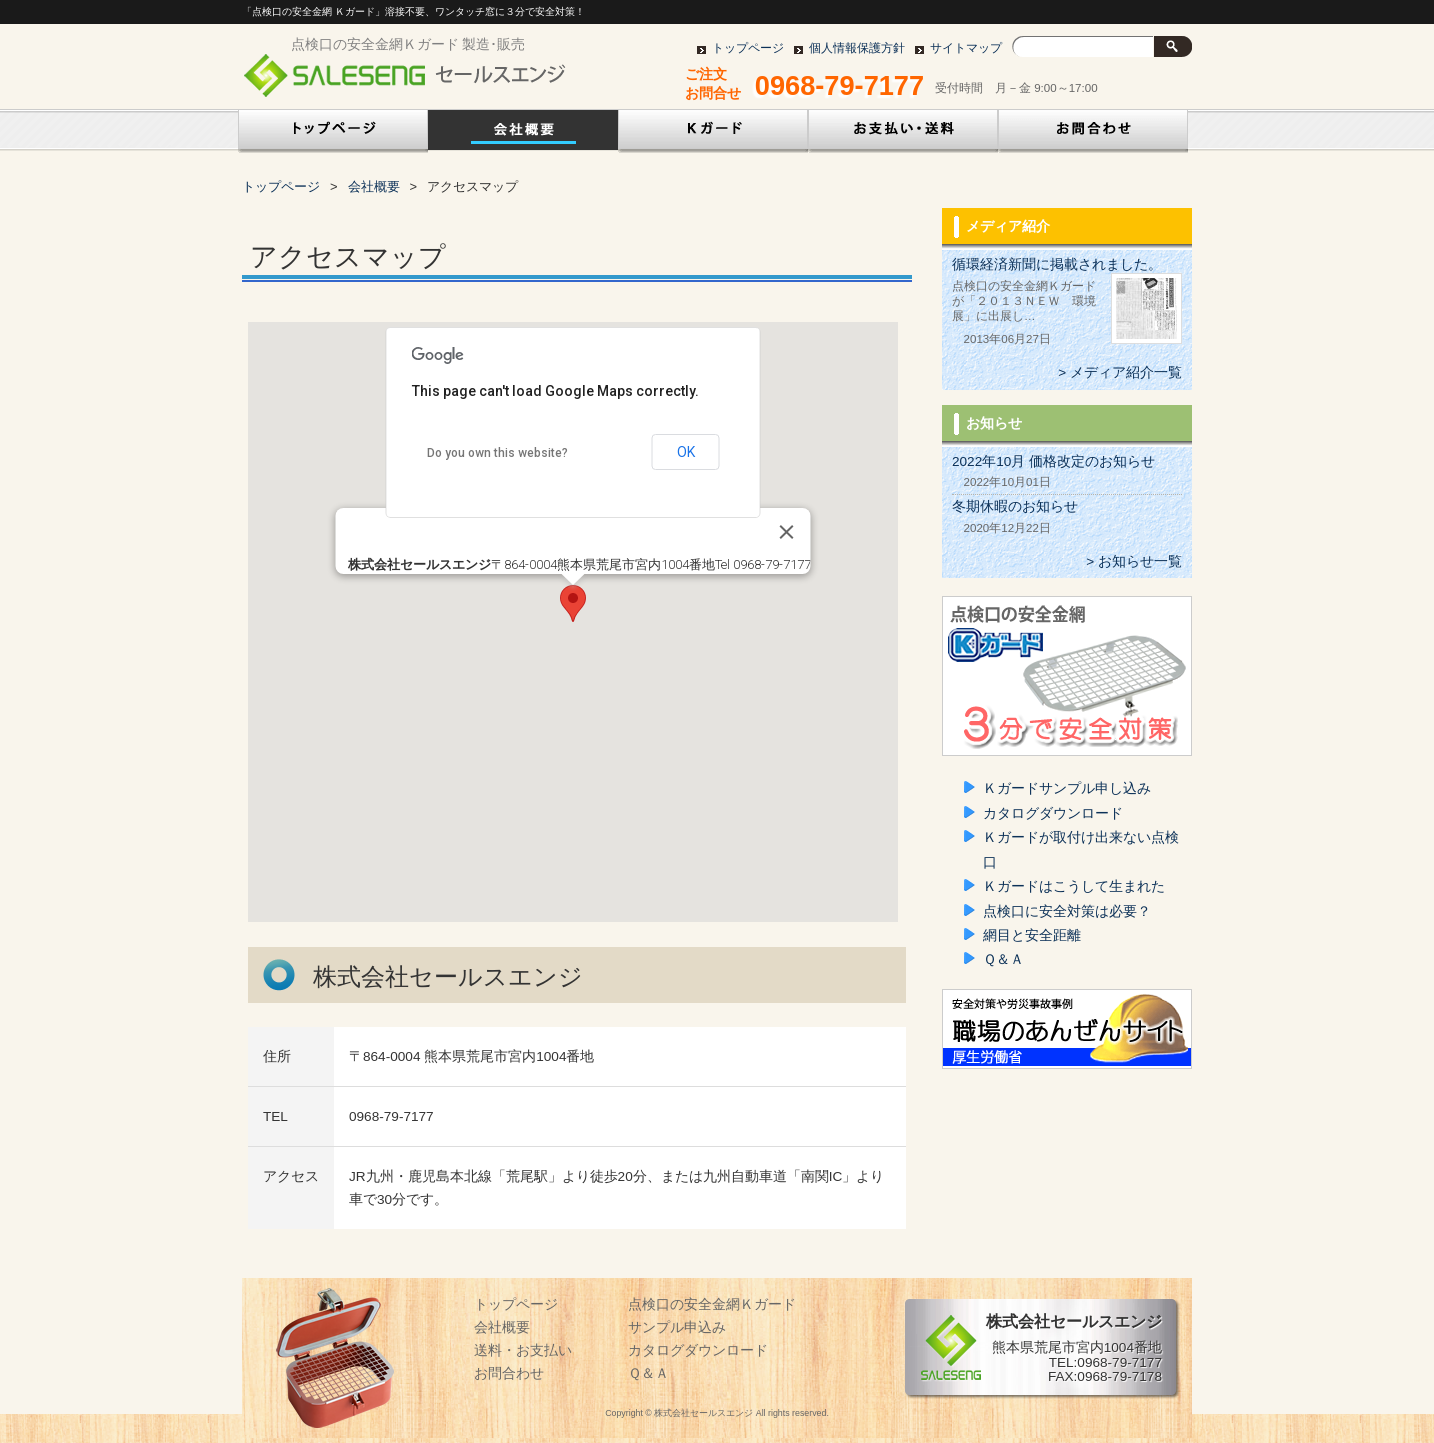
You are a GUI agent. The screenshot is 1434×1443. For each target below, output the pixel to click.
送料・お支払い (523, 1350)
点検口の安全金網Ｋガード (713, 134)
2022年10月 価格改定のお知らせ (1053, 461)
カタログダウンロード (1053, 813)
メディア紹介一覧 (1126, 372)
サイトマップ (966, 48)
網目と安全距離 (1032, 935)
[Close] (787, 532)
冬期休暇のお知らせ (1015, 506)
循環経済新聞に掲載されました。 (1057, 264)
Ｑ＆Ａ (1003, 959)
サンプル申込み (677, 1327)
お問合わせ (509, 1373)
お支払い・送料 (903, 134)
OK (686, 452)
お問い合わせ (1093, 134)
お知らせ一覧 (1140, 561)
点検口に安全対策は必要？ (1067, 911)
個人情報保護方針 (857, 48)
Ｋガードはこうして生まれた (1074, 886)
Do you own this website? (497, 453)
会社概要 (523, 134)
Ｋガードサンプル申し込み (1067, 788)
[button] (573, 603)
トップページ (748, 48)
